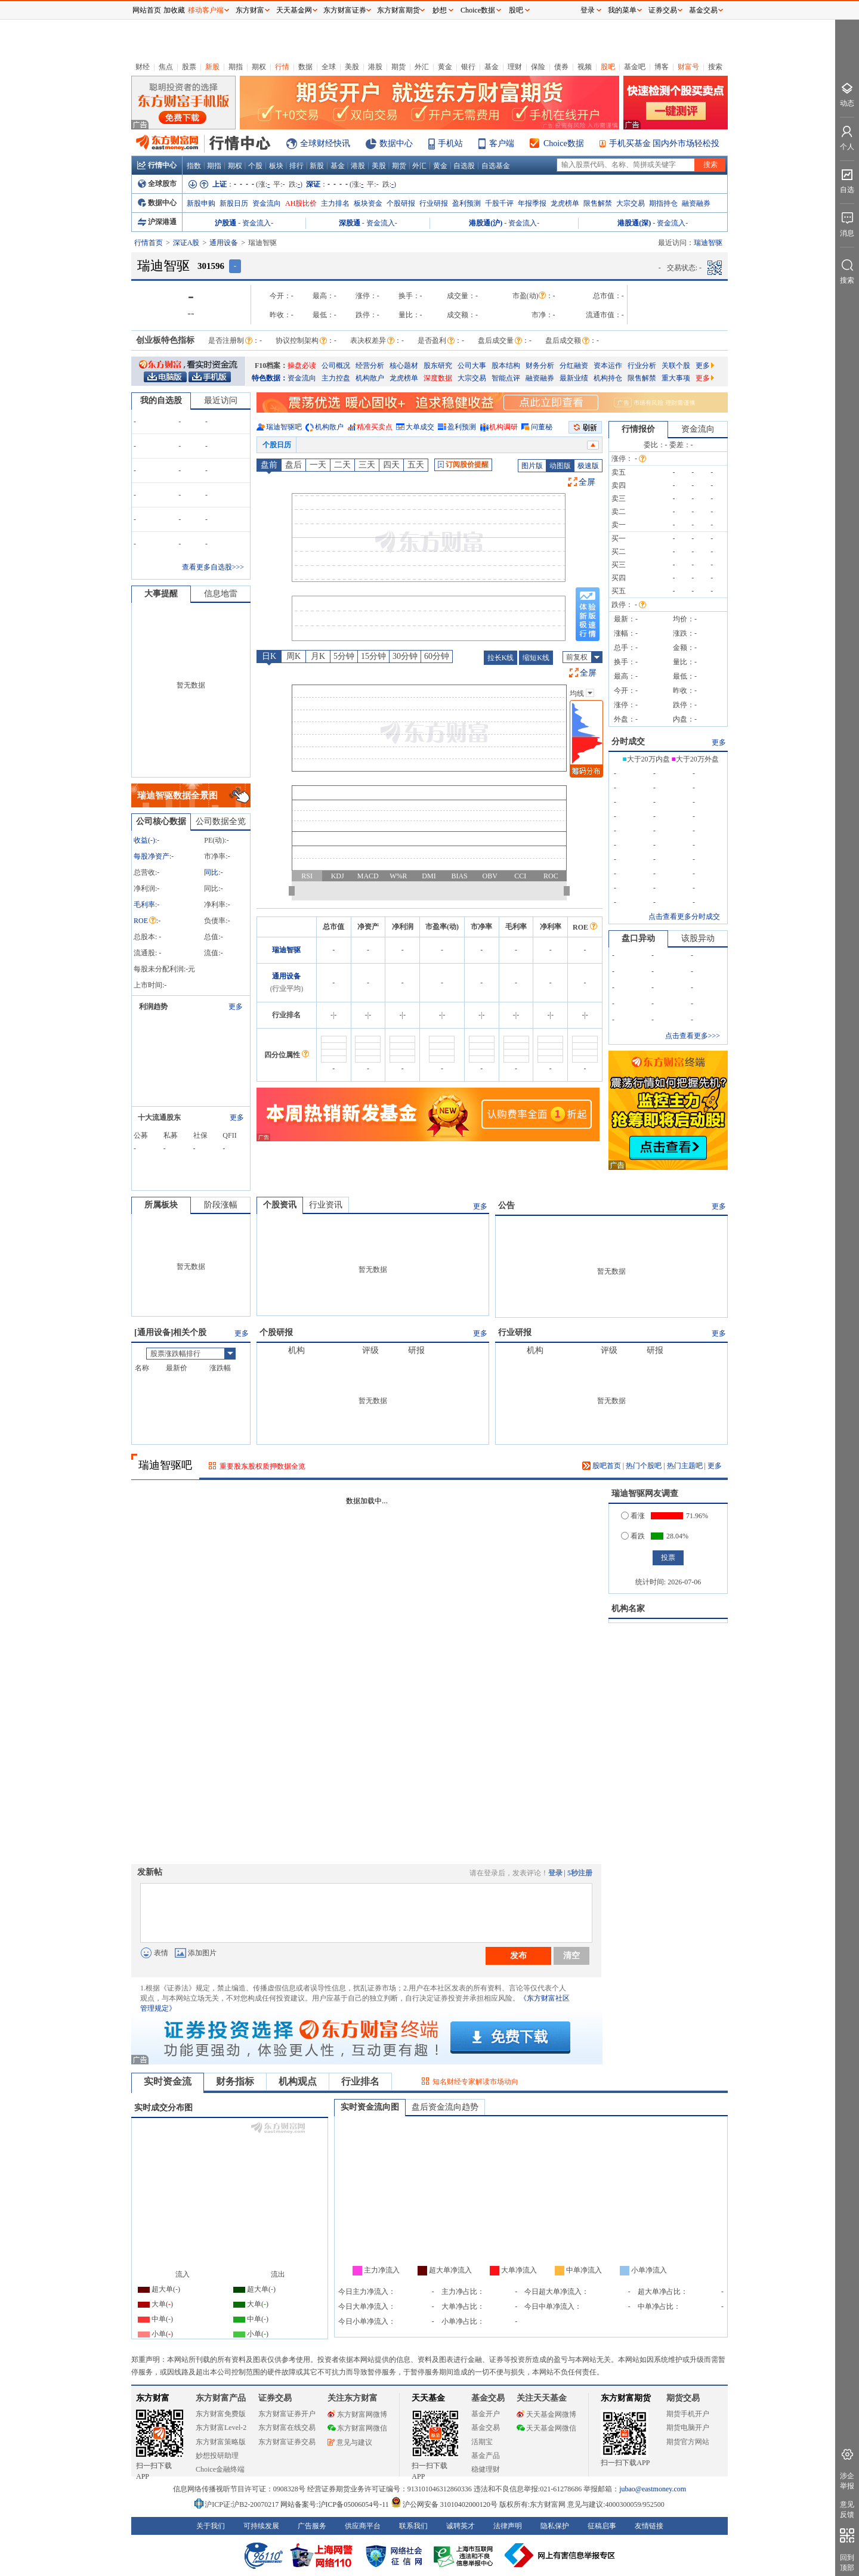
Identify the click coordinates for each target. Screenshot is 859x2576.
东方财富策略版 (221, 2442)
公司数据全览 (221, 821)
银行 (468, 67)
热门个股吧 (644, 1466)
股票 (189, 67)
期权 (259, 67)
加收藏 (174, 10)
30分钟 (405, 656)
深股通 (349, 223)
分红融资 (574, 365)
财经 (142, 67)
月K (318, 656)
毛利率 (144, 904)
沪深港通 (157, 222)
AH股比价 (301, 203)
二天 (342, 464)
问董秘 (541, 427)
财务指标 (235, 2081)
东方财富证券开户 (287, 2414)
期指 (235, 67)
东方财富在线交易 (287, 2427)
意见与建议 (349, 2442)
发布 (518, 1955)
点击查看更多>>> (692, 1036)
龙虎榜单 (565, 203)
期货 (398, 67)
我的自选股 (161, 400)
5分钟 (343, 656)
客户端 (501, 143)
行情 (282, 67)
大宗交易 (630, 203)
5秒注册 (579, 1873)
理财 (515, 67)
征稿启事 (602, 2526)
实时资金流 (167, 2081)
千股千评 (499, 203)
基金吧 (634, 67)
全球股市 (157, 183)
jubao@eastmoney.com (652, 2489)
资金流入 (256, 223)
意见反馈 (847, 2509)
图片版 (532, 466)
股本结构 (506, 365)
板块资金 (368, 203)
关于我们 (210, 2526)
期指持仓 (663, 203)
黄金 (445, 67)
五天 (415, 464)
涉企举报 (847, 2481)
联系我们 (413, 2526)
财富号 (688, 67)
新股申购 (201, 203)
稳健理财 (485, 2469)
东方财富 (152, 2398)
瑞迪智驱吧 (284, 427)
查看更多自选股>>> (213, 567)
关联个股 (676, 365)
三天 (367, 464)
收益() (144, 840)
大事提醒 (161, 593)
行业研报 (433, 203)
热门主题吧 (685, 1466)
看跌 (633, 1536)
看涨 (633, 1516)
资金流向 (266, 203)
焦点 (166, 67)
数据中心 (396, 143)
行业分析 (642, 365)
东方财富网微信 (357, 2428)
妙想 (439, 10)
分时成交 (628, 741)
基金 (491, 67)
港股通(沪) (485, 223)
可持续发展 (261, 2526)
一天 (318, 464)
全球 (329, 67)
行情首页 (148, 243)
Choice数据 (563, 143)
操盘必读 (302, 365)
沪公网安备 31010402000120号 (444, 2504)
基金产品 (485, 2455)
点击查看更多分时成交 (684, 916)
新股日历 (234, 203)
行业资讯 (325, 1204)
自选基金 (495, 166)
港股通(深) (634, 223)
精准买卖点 (375, 427)
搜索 (715, 67)
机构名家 (628, 1608)
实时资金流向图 (370, 2107)
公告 (506, 1205)
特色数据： (270, 378)
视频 (584, 67)
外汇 (422, 67)
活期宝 (482, 2442)
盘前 (269, 464)
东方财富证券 (344, 10)
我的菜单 (622, 10)
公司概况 (336, 365)
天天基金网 (294, 10)
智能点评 (506, 378)
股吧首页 (601, 1466)
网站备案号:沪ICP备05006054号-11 (335, 2504)
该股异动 (698, 938)
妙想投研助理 (217, 2455)
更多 (705, 365)
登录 (555, 1873)
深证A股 (186, 243)
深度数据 (438, 378)
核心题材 (404, 365)
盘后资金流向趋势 (445, 2107)
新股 (212, 67)
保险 (538, 67)
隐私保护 (554, 2526)
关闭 (120, 31)
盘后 (293, 464)
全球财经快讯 (325, 143)
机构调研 (503, 427)
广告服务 (312, 2526)
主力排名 (335, 203)
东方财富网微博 (357, 2414)
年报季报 (532, 203)
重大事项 (676, 378)
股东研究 (438, 365)
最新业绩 (574, 378)
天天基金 (428, 2398)
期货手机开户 (687, 2414)
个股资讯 (279, 1204)
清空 (571, 1955)
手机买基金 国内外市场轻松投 (664, 143)
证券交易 (662, 10)
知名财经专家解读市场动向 (475, 2081)
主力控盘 (336, 378)
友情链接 (649, 2526)
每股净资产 (151, 856)
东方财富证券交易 (287, 2442)
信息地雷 (220, 593)
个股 (255, 166)
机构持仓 (608, 378)
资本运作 (608, 365)
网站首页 (146, 10)
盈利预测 (466, 203)
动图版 (560, 466)
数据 (305, 67)
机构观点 (298, 2081)
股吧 (608, 67)
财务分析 (540, 365)
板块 (276, 166)
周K (293, 656)
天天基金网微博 (546, 2414)
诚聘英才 (460, 2526)
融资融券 (696, 203)
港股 (375, 67)
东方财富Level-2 (221, 2427)
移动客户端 (206, 10)
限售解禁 (597, 203)
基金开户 (485, 2414)
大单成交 (420, 427)
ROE (145, 921)
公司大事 (472, 365)
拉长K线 (500, 658)
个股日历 (276, 445)
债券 (561, 67)
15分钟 (373, 656)
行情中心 (157, 165)
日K (269, 656)
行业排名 (360, 2081)
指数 (194, 166)
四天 (391, 464)
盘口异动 (638, 938)
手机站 (450, 143)
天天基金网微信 (546, 2428)
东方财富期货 (626, 2398)
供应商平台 (363, 2526)
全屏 (587, 482)
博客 (661, 67)
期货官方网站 (687, 2442)
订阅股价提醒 (463, 464)
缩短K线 (536, 658)
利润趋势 (153, 1006)
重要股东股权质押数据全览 (262, 1466)
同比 (211, 872)
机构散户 (370, 378)
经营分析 (370, 365)
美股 (352, 67)
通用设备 (223, 243)
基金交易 (485, 2427)
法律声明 (507, 2526)
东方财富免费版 (221, 2414)
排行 (296, 166)
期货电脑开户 (687, 2427)
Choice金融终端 (220, 2469)
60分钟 (436, 656)
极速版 (588, 466)
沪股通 (225, 223)
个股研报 (401, 203)
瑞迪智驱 (286, 950)
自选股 (464, 166)
